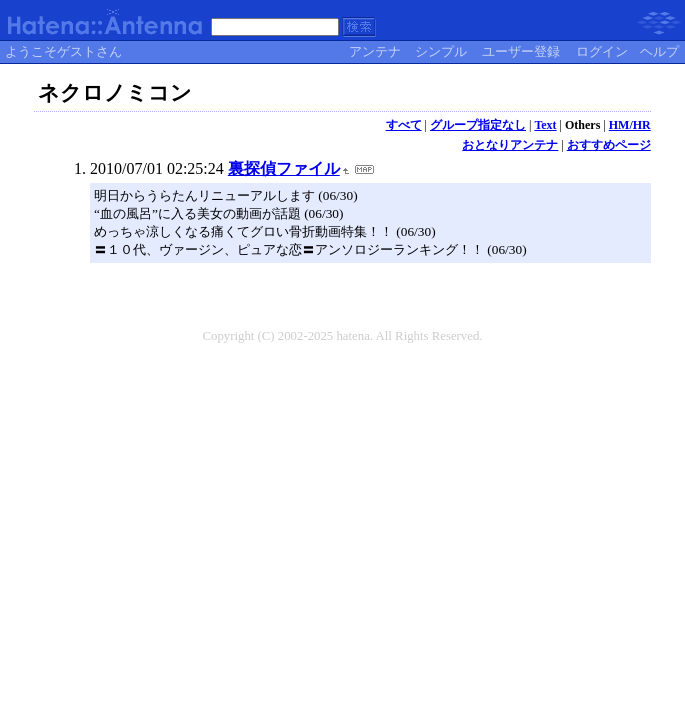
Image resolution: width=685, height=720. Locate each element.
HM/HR (630, 125)
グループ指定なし (478, 125)
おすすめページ (609, 145)
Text (545, 125)
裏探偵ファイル (284, 168)
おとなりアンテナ (510, 145)
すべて (404, 125)
